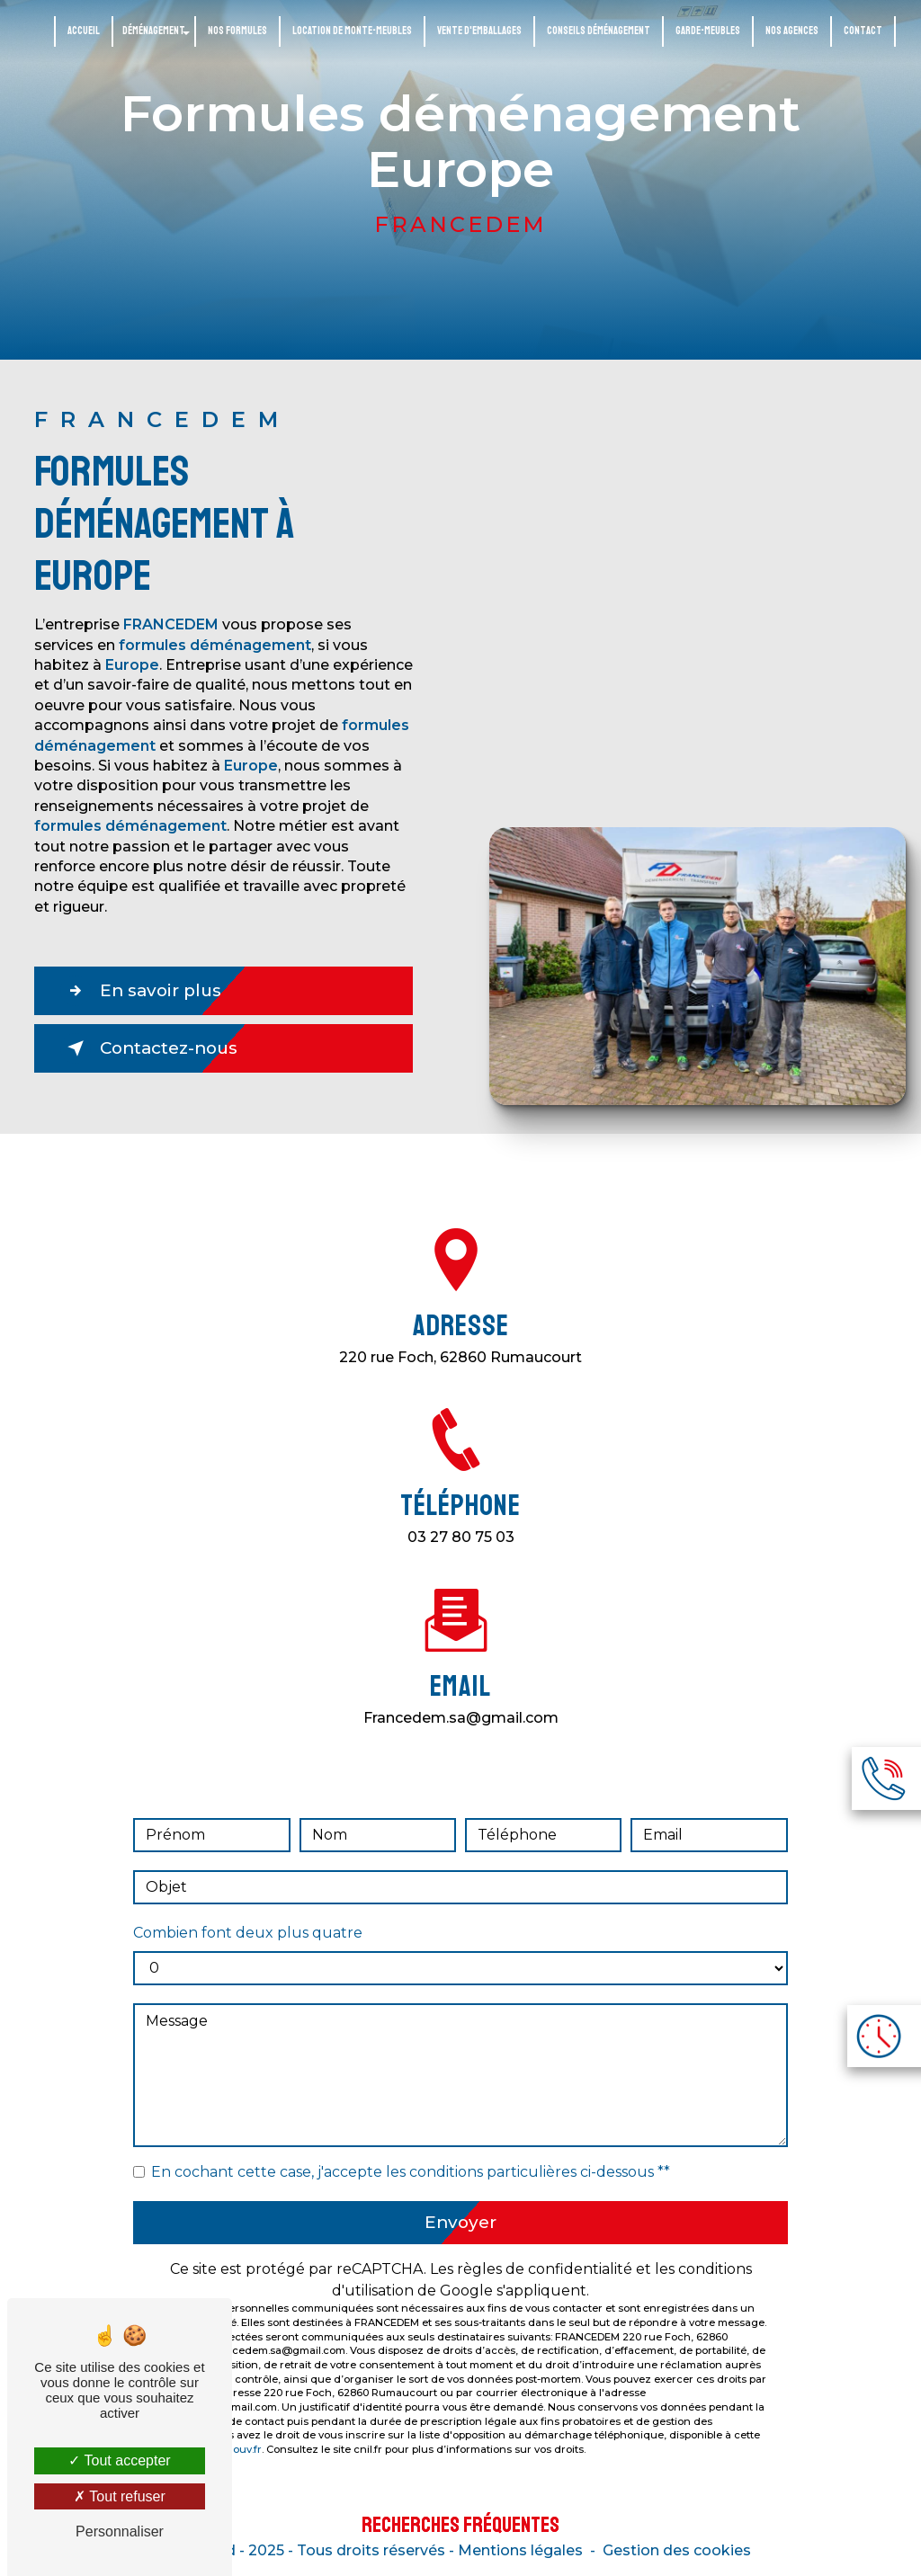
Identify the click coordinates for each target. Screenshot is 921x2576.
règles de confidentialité (544, 2249)
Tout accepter (119, 2460)
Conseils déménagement (598, 31)
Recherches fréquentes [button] (460, 2524)
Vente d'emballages (479, 31)
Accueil (83, 31)
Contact (863, 31)
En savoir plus (144, 991)
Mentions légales (520, 2550)
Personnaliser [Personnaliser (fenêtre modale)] (120, 2531)
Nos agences (791, 31)
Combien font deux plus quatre (247, 1912)
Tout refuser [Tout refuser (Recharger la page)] (119, 2496)
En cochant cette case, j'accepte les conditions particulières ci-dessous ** (410, 2151)
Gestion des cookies (677, 2550)
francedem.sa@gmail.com (461, 1696)
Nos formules (237, 31)
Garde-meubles (707, 31)
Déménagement (153, 31)
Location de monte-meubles (352, 31)
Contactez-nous (153, 1048)
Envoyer (460, 2202)
